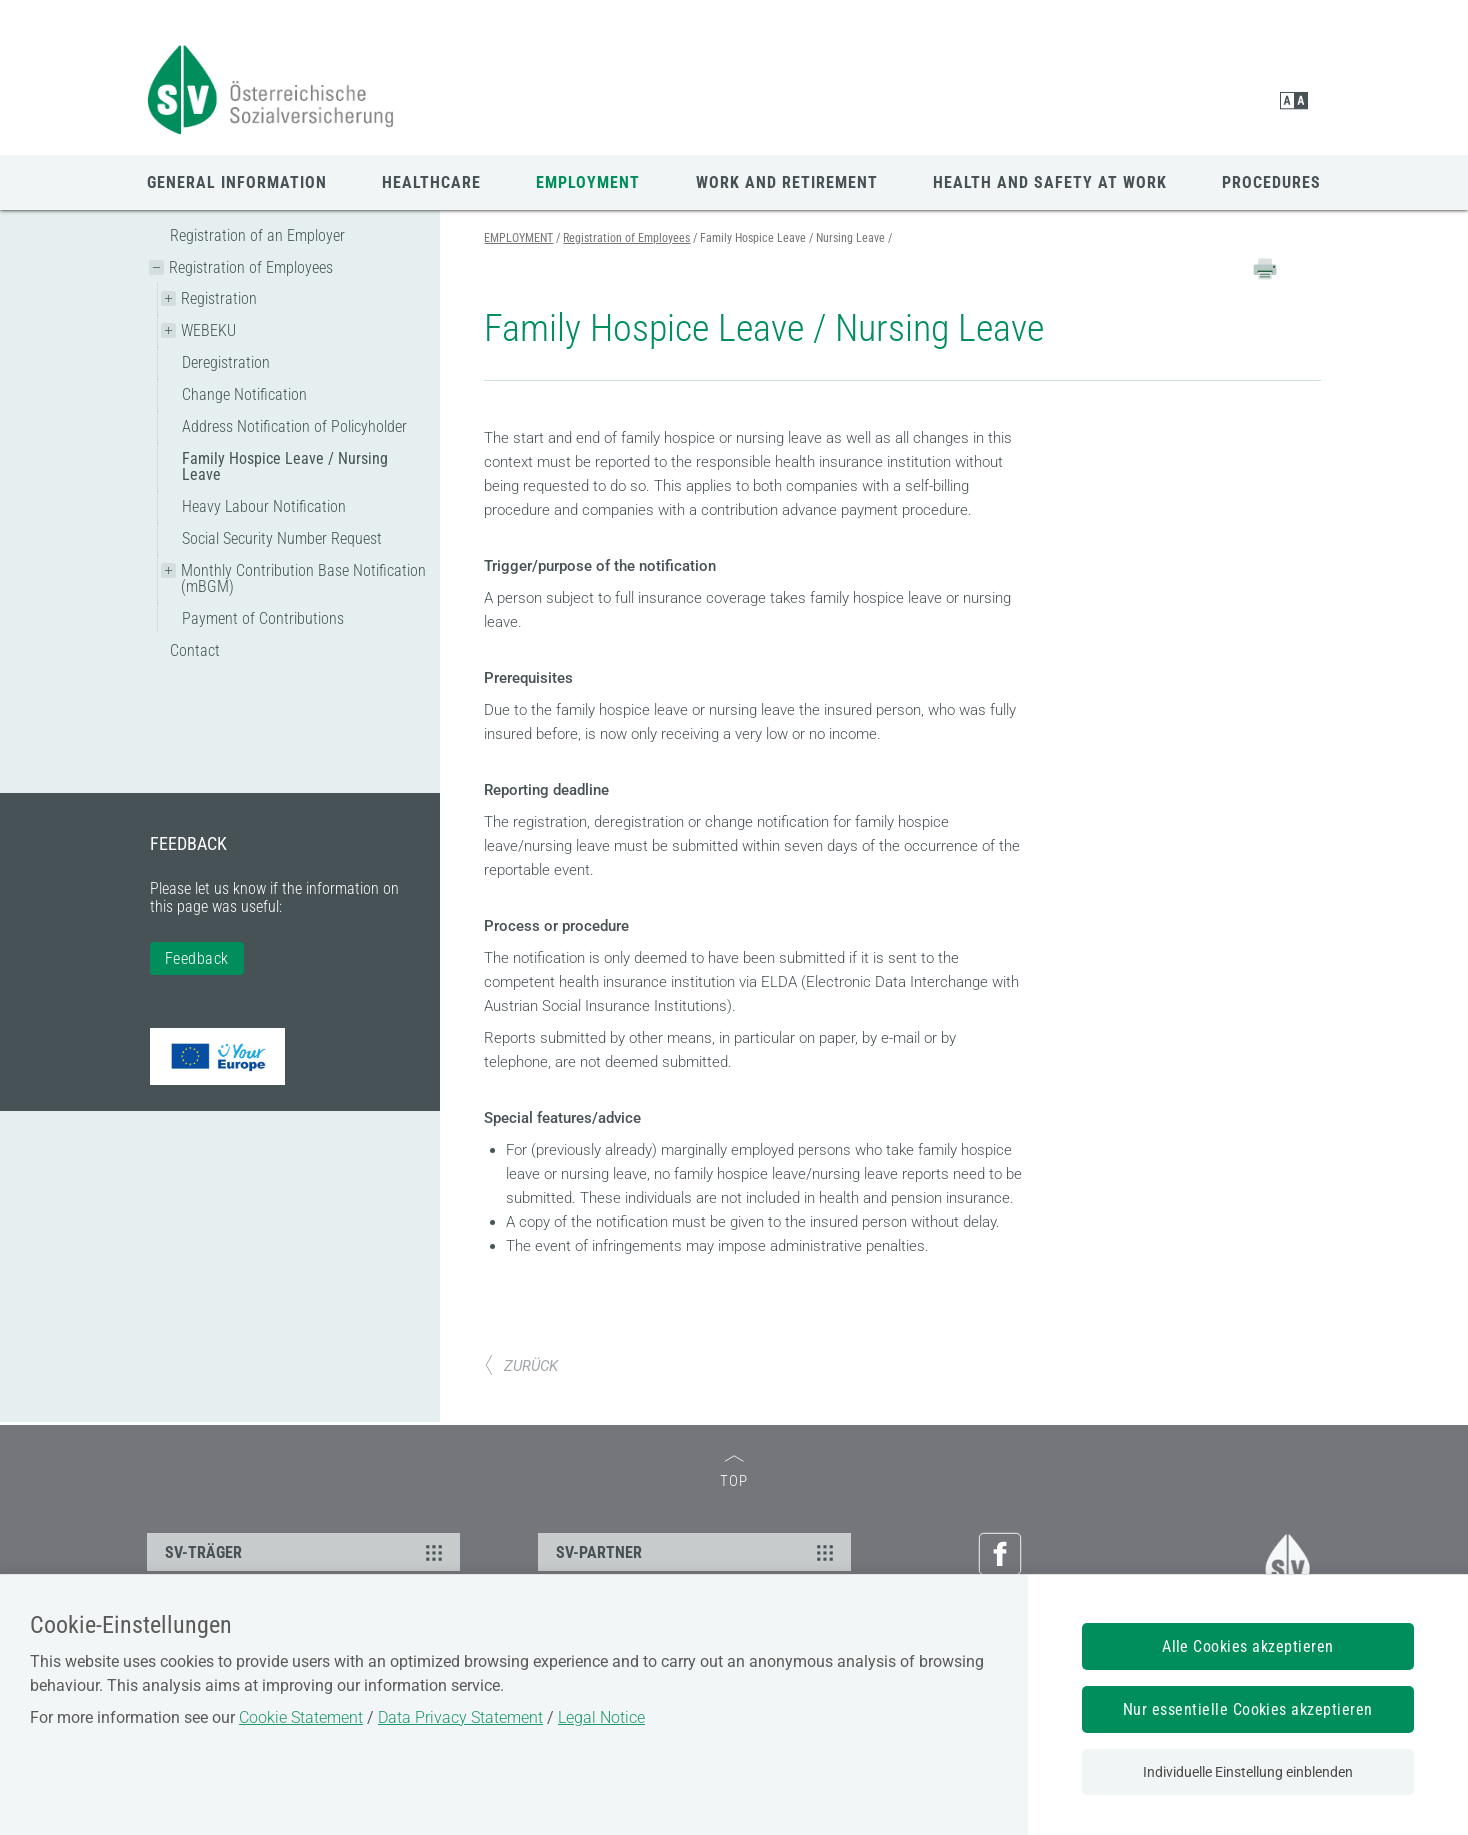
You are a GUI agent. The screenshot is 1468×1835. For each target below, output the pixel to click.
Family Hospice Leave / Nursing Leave (285, 466)
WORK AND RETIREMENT (787, 182)
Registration (219, 298)
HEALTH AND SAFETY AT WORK (1050, 182)
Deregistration (226, 362)
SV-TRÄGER (306, 1552)
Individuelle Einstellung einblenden (1248, 1772)
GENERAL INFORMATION (237, 182)
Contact (195, 650)
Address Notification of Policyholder (294, 426)
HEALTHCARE (431, 182)
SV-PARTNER (697, 1552)
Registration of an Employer (257, 235)
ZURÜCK (521, 1366)
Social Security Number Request (282, 538)
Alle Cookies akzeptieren (1248, 1646)
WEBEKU (208, 330)
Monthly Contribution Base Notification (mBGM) (303, 578)
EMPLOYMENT (588, 182)
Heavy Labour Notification (264, 506)
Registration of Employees (251, 267)
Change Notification (244, 394)
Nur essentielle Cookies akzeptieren (1248, 1709)
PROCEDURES (1271, 182)
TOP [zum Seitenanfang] (734, 1472)
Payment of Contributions (263, 618)
